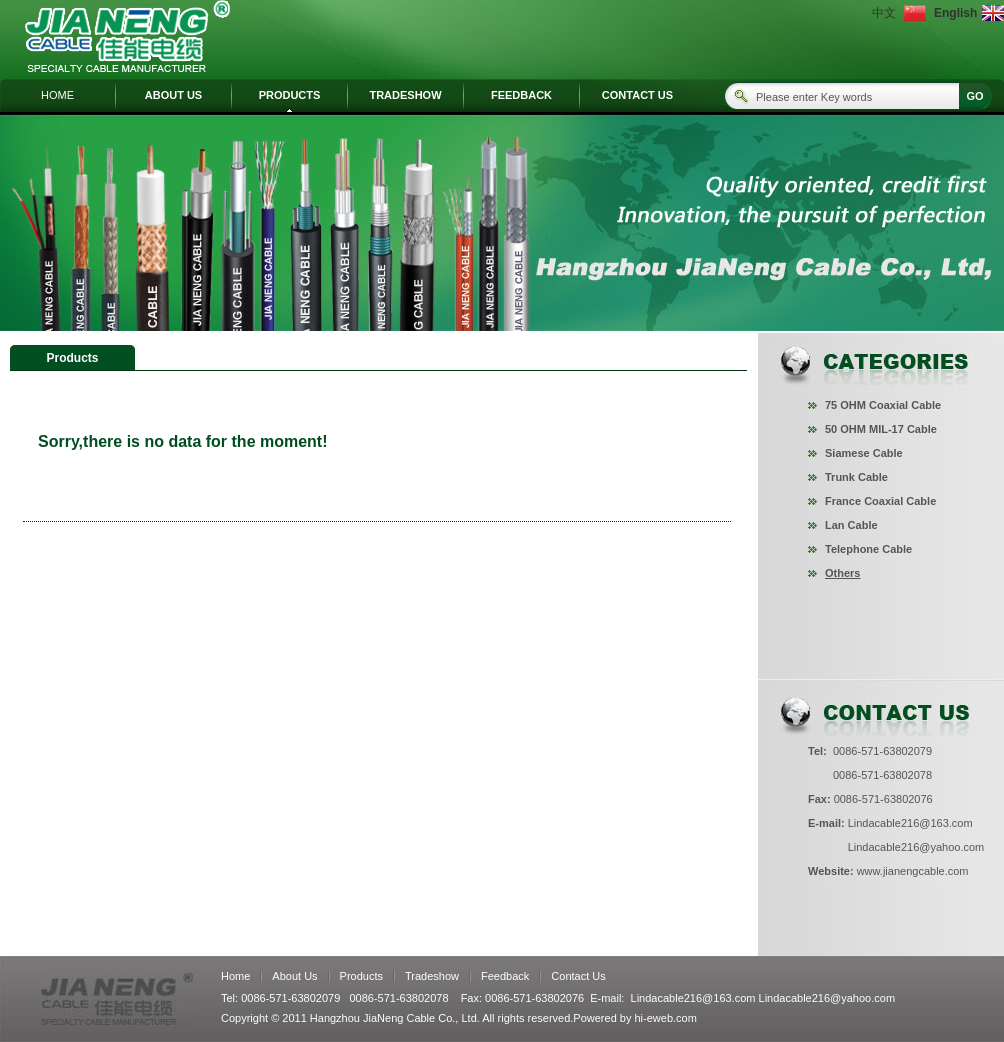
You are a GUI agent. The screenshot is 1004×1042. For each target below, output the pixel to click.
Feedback (505, 976)
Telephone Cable (868, 549)
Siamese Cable (864, 453)
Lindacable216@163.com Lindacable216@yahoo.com (763, 998)
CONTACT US (637, 95)
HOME (57, 95)
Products (361, 976)
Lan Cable (851, 525)
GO (974, 96)
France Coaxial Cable (880, 501)
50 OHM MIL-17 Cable (881, 429)
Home (235, 976)
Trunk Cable (856, 477)
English (954, 13)
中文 (884, 13)
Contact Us (578, 976)
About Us (294, 976)
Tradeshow (432, 976)
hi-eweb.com (666, 1018)
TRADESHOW (405, 95)
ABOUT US (173, 95)
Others (842, 573)
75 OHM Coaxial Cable (883, 405)
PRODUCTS (290, 95)
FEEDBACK (521, 95)
